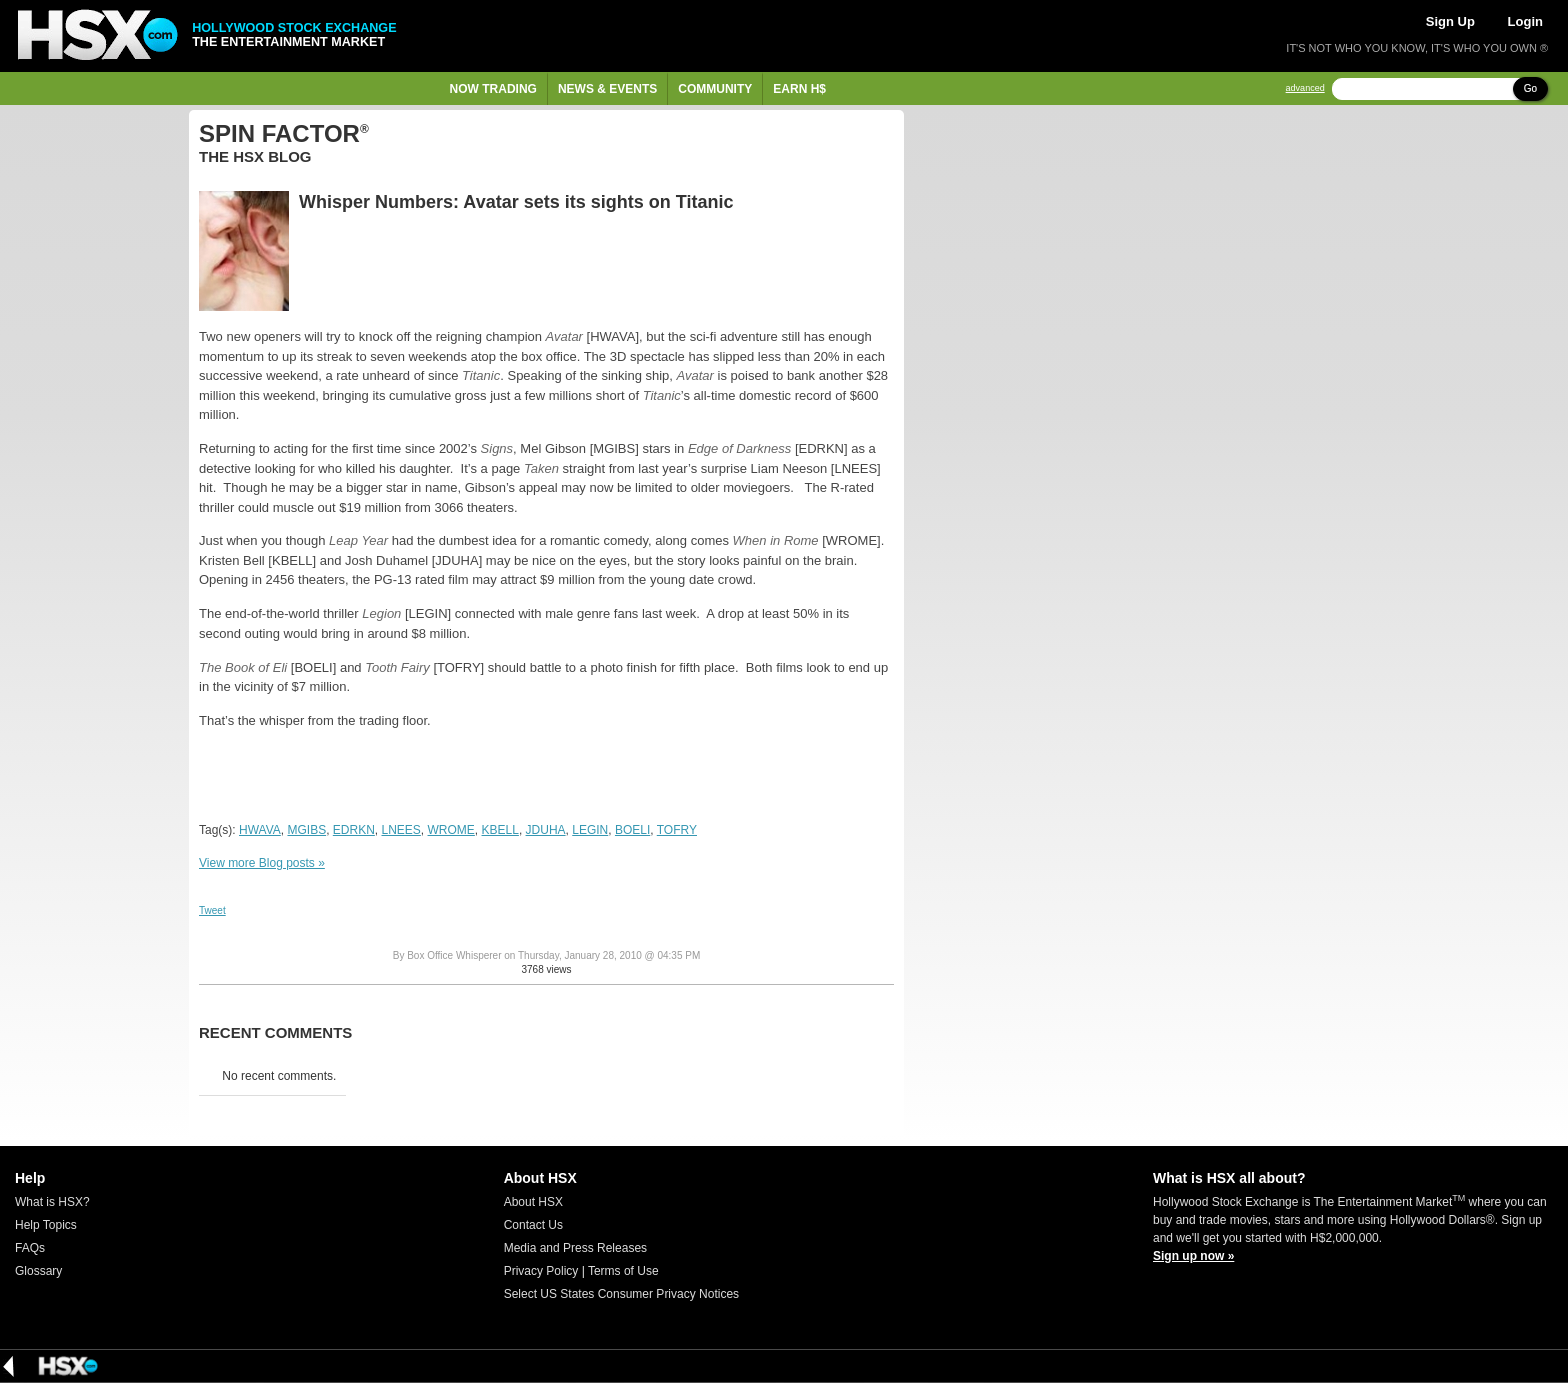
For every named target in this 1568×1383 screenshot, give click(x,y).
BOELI (632, 830)
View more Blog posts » (262, 863)
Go (1530, 88)
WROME (451, 830)
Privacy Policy (541, 1271)
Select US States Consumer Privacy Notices (621, 1294)
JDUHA (546, 830)
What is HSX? (52, 1202)
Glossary (38, 1271)
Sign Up (1450, 21)
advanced (1305, 88)
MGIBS (306, 830)
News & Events (607, 89)
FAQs (30, 1248)
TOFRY (677, 830)
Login (1525, 21)
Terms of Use (623, 1271)
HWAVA (260, 830)
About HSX (533, 1202)
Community (715, 89)
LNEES (401, 830)
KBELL (500, 830)
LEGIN (590, 830)
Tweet (212, 910)
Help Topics (46, 1225)
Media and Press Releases (575, 1248)
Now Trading (493, 89)
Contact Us (533, 1225)
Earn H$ (799, 89)
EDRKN (354, 830)
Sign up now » (1193, 1256)
